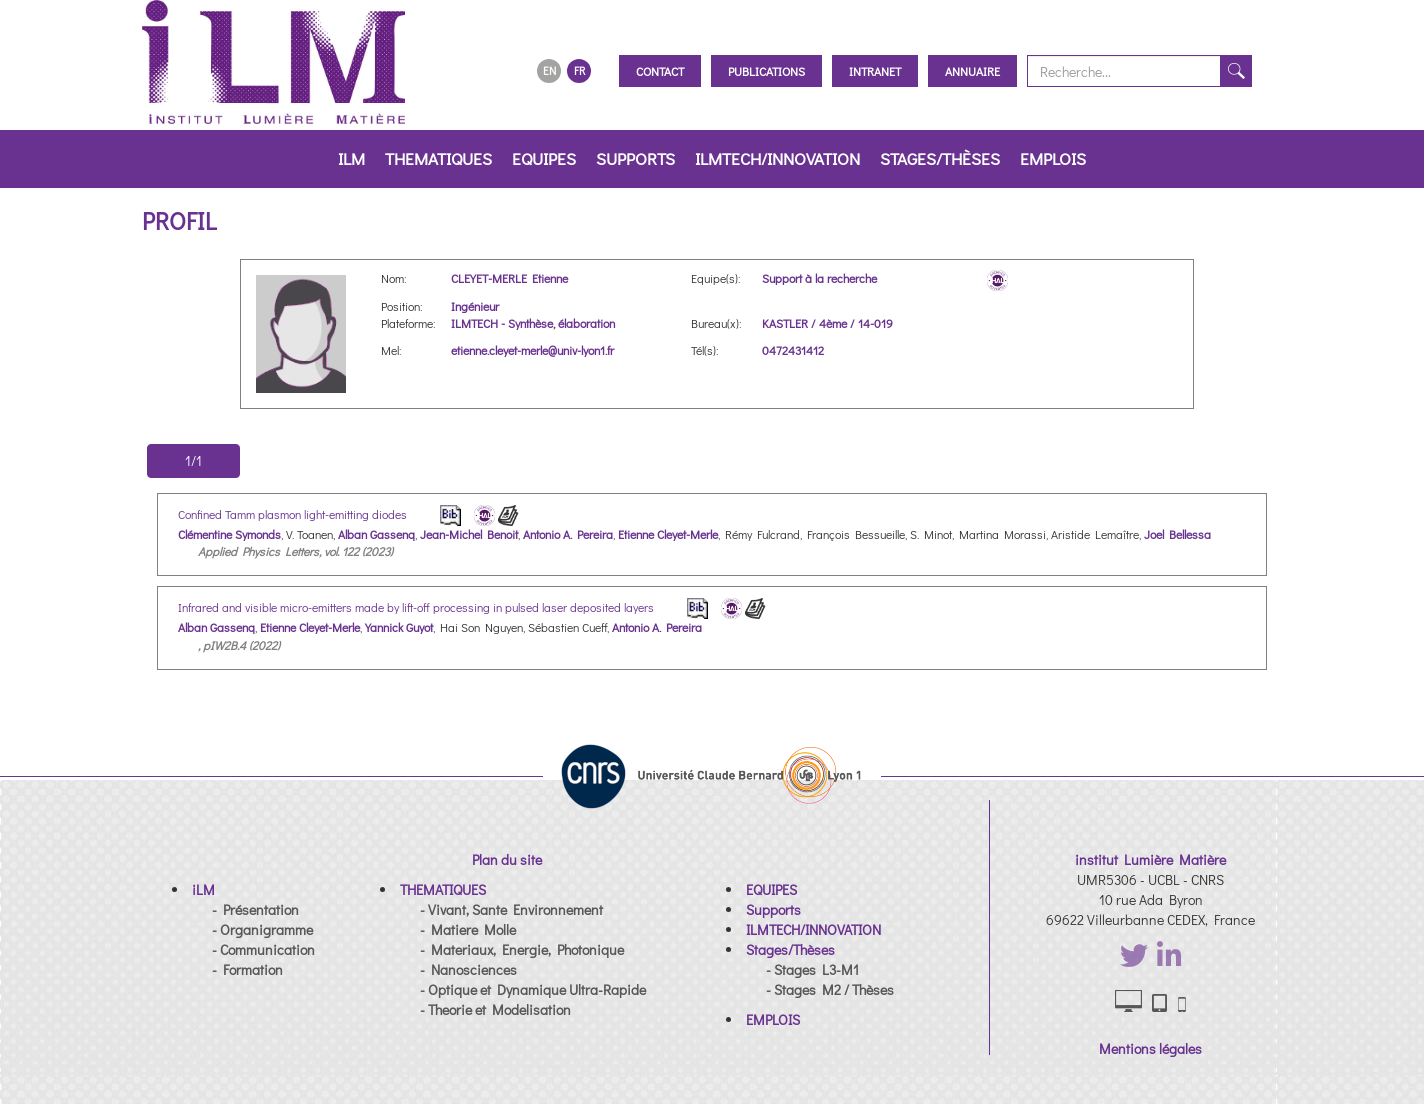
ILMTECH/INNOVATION (777, 158)
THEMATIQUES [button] (438, 158)
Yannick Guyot (399, 627)
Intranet (875, 71)
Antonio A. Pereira (568, 534)
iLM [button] (351, 158)
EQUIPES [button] (544, 158)
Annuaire (972, 71)
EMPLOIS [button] (1053, 158)
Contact (660, 71)
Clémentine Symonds (229, 534)
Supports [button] (635, 158)
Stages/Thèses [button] (940, 158)
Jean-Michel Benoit (469, 534)
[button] (203, 889)
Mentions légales (1150, 1048)
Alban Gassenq (376, 534)
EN (549, 70)
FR (579, 70)
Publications (766, 71)
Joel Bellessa (1177, 534)
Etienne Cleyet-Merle (668, 534)
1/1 (193, 460)
